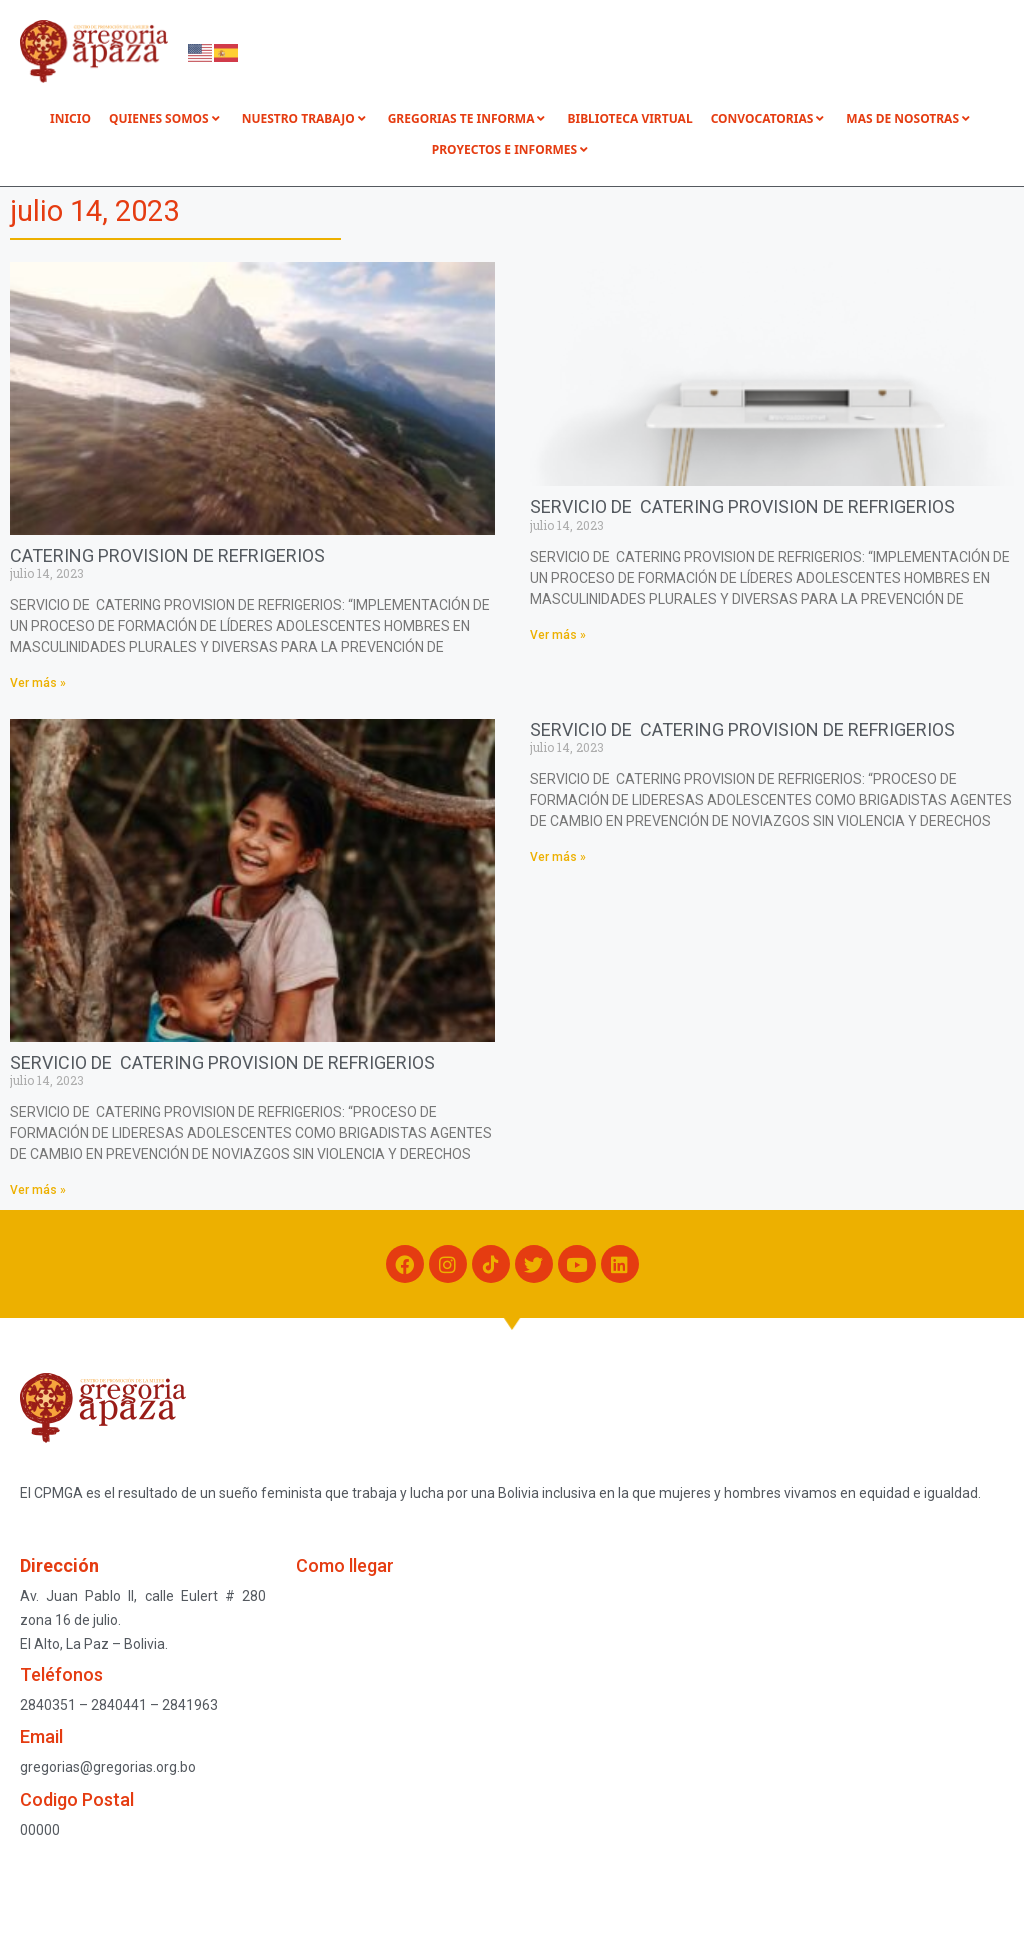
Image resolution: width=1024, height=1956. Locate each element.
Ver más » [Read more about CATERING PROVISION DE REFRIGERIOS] (38, 683)
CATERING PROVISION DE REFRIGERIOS (167, 555)
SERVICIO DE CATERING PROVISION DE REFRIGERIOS (742, 506)
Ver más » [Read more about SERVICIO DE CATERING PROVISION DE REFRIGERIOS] (558, 635)
